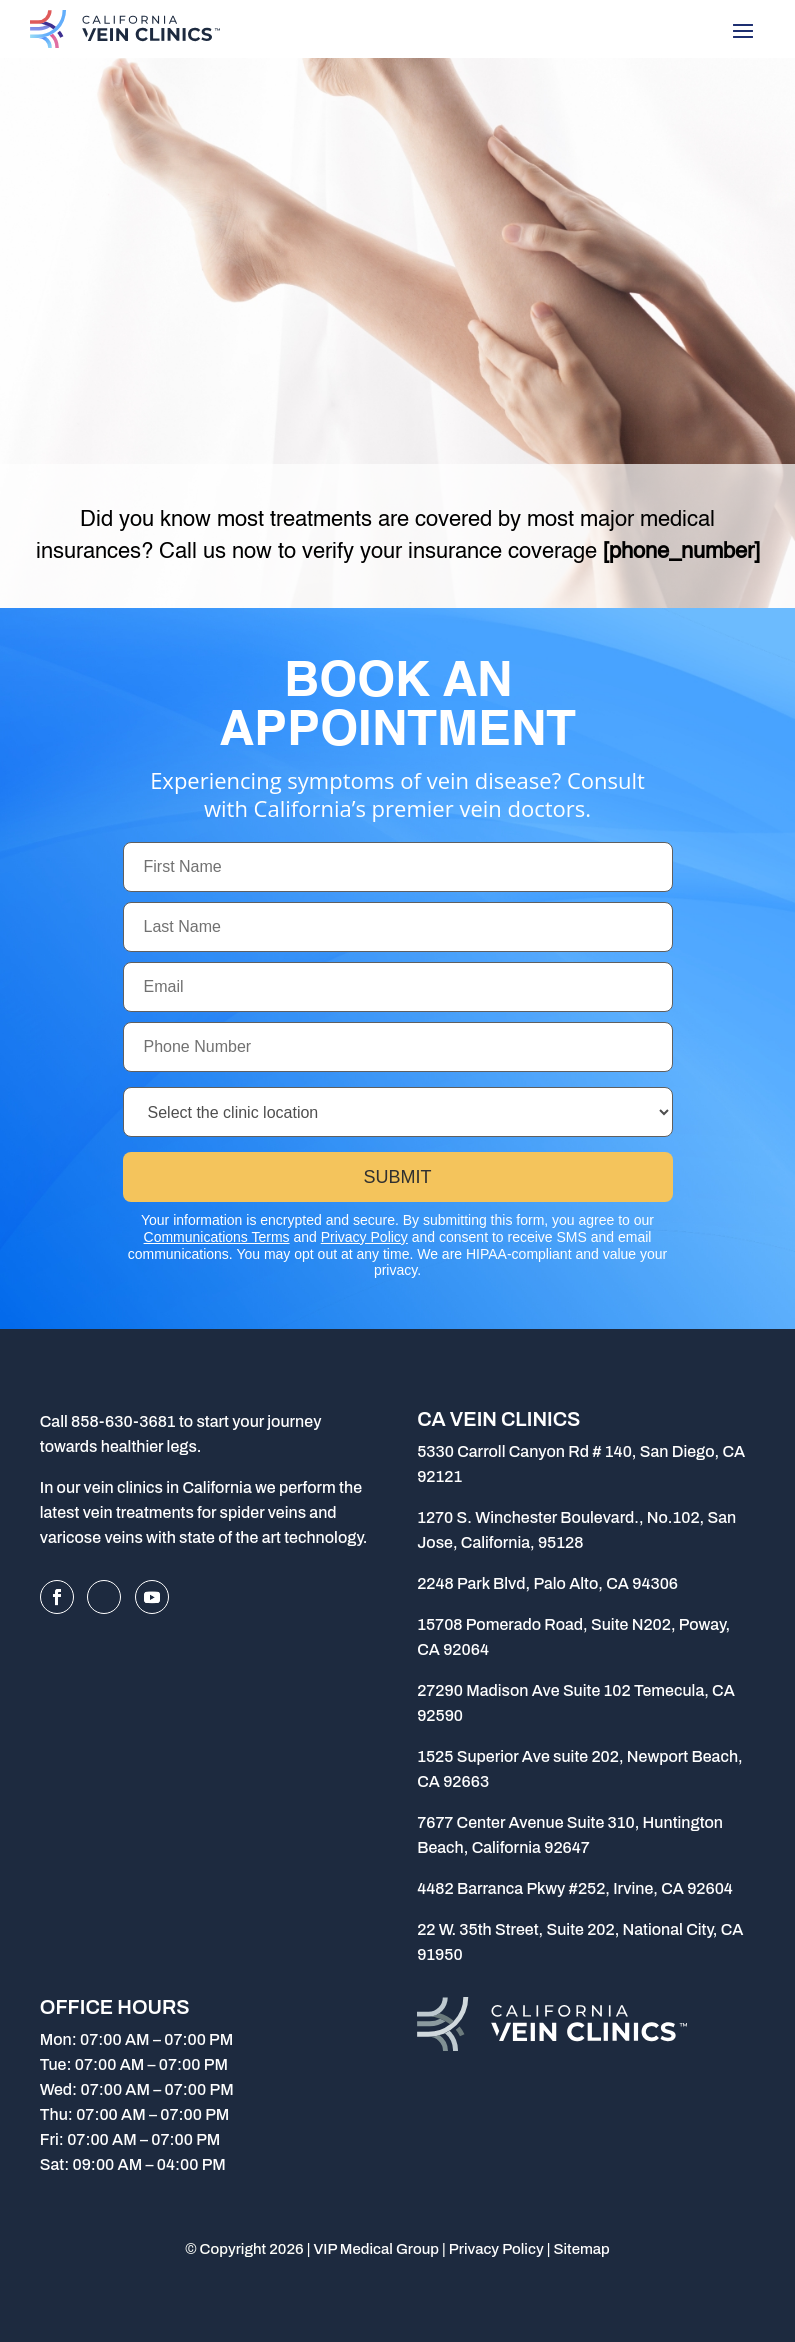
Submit (397, 1177)
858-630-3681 (123, 1421)
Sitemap (581, 2249)
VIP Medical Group (375, 2249)
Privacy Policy (364, 1237)
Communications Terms (217, 1237)
